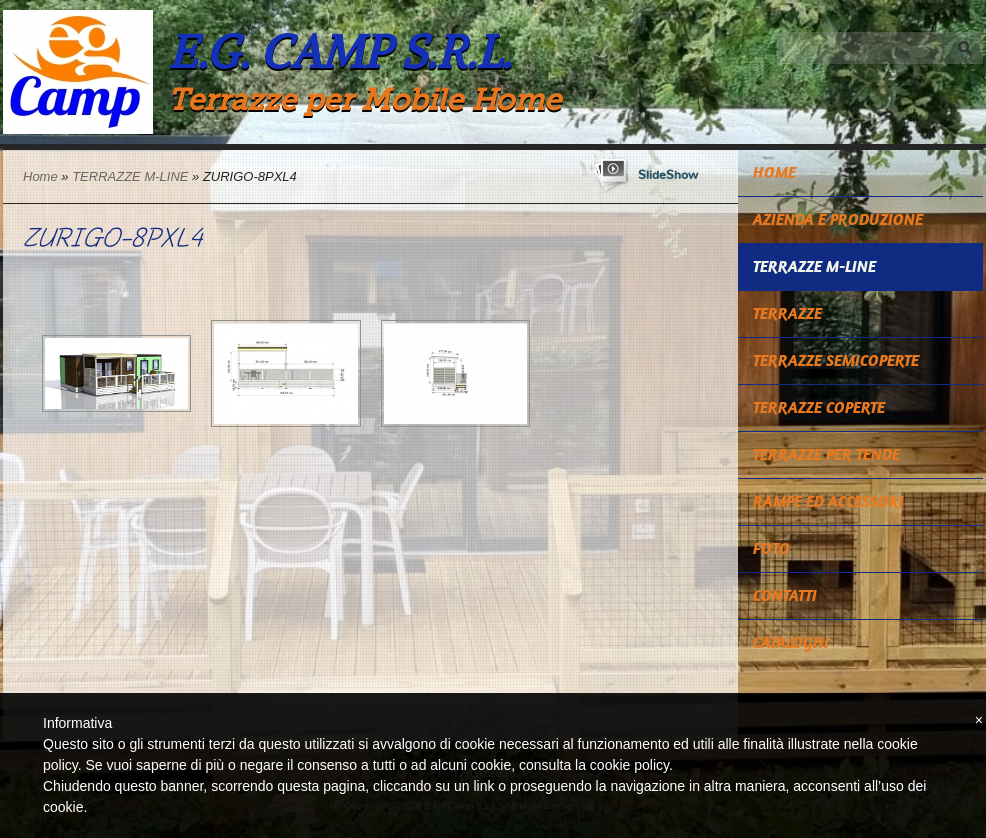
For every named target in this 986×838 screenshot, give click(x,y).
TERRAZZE (787, 313)
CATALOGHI (791, 642)
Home (40, 176)
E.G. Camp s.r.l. (339, 51)
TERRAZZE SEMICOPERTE (836, 360)
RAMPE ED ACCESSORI (828, 501)
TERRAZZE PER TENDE (826, 454)
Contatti (785, 595)
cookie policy (629, 765)
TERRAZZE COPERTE (819, 407)
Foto (771, 548)
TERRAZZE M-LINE (130, 176)
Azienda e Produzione (838, 219)
